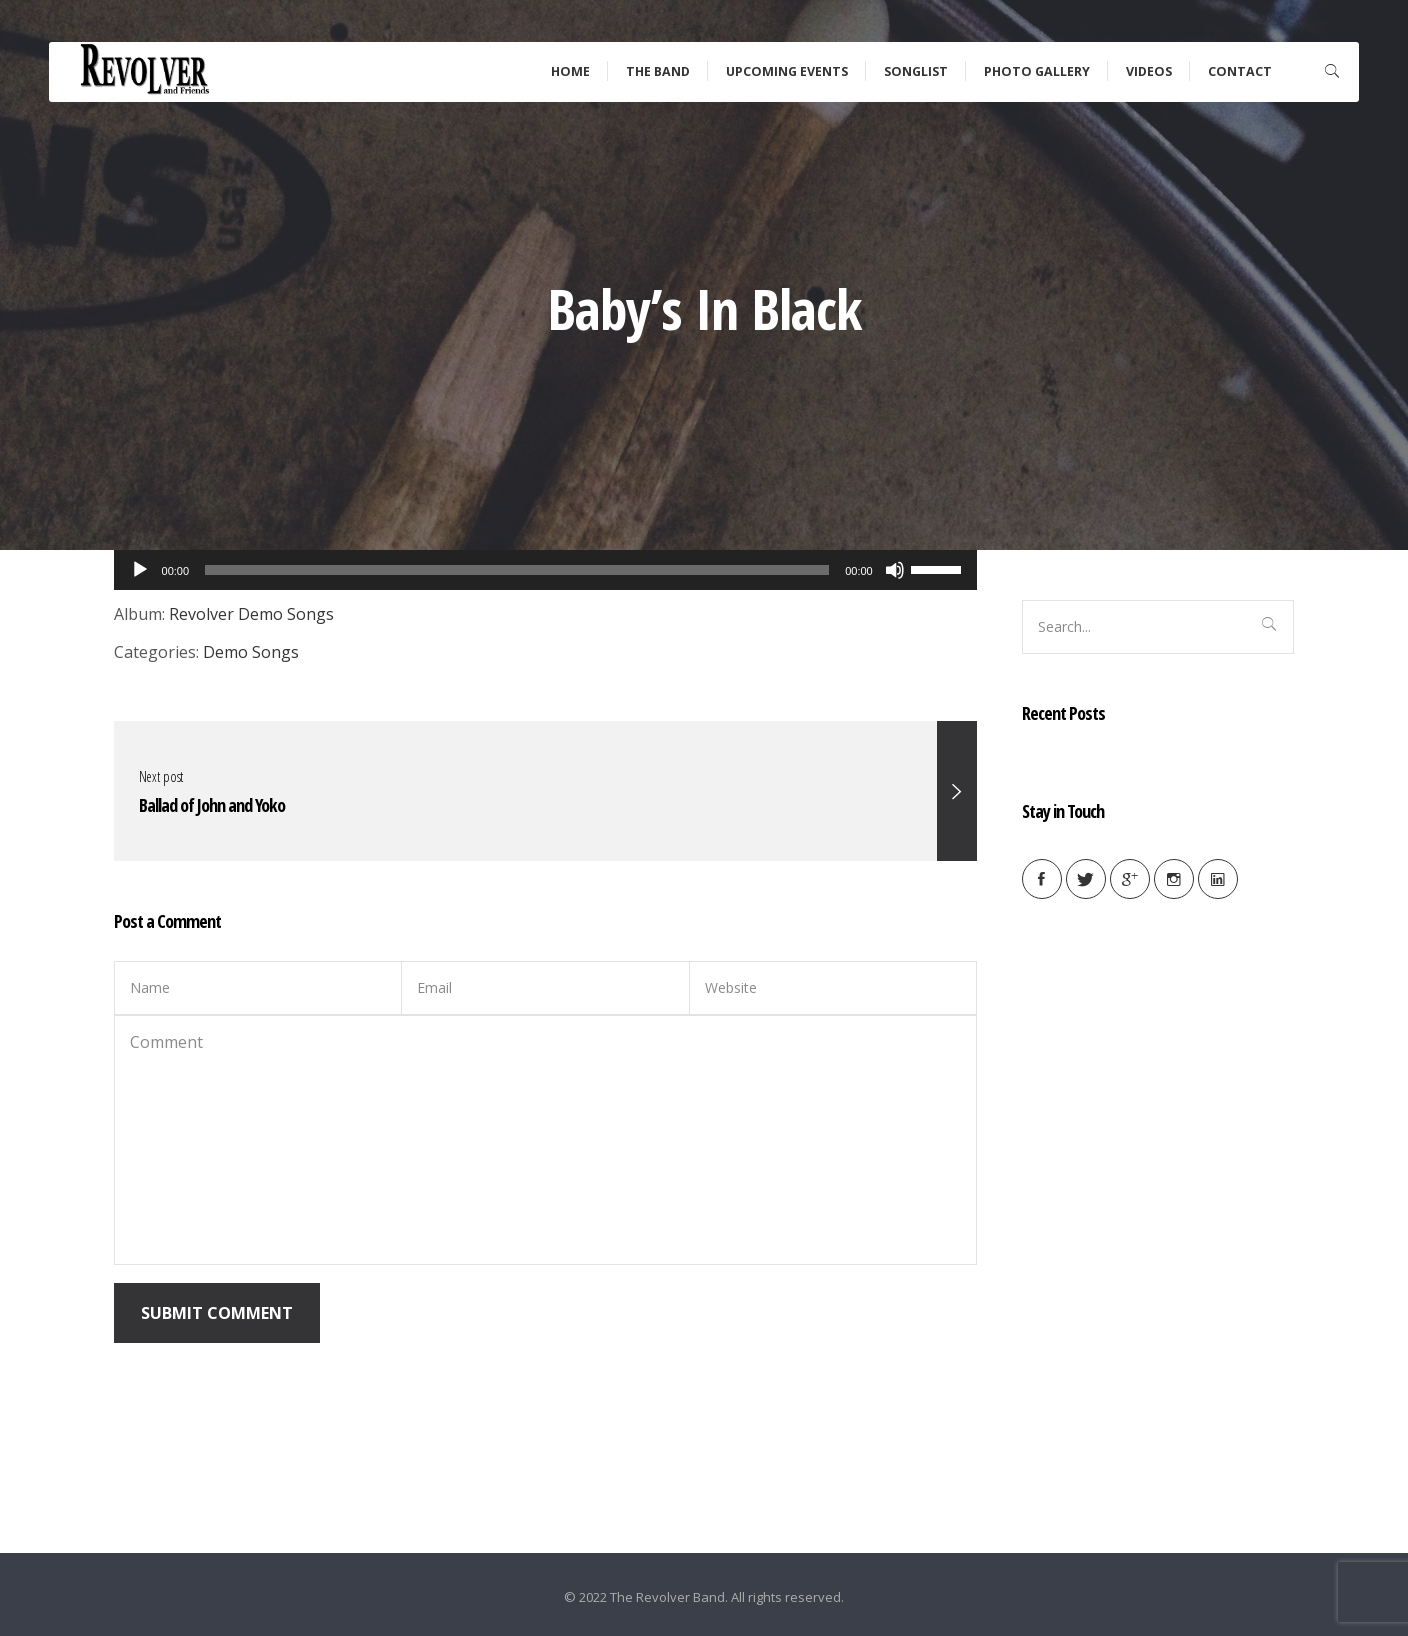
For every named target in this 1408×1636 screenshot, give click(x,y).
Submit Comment (217, 1313)
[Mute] (895, 570)
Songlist (916, 71)
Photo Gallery (1037, 71)
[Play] (140, 570)
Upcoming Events (787, 71)
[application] (545, 570)
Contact (1240, 71)
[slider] (939, 568)
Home (570, 71)
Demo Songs (251, 652)
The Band (658, 71)
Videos (1149, 71)
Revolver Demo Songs (251, 614)
